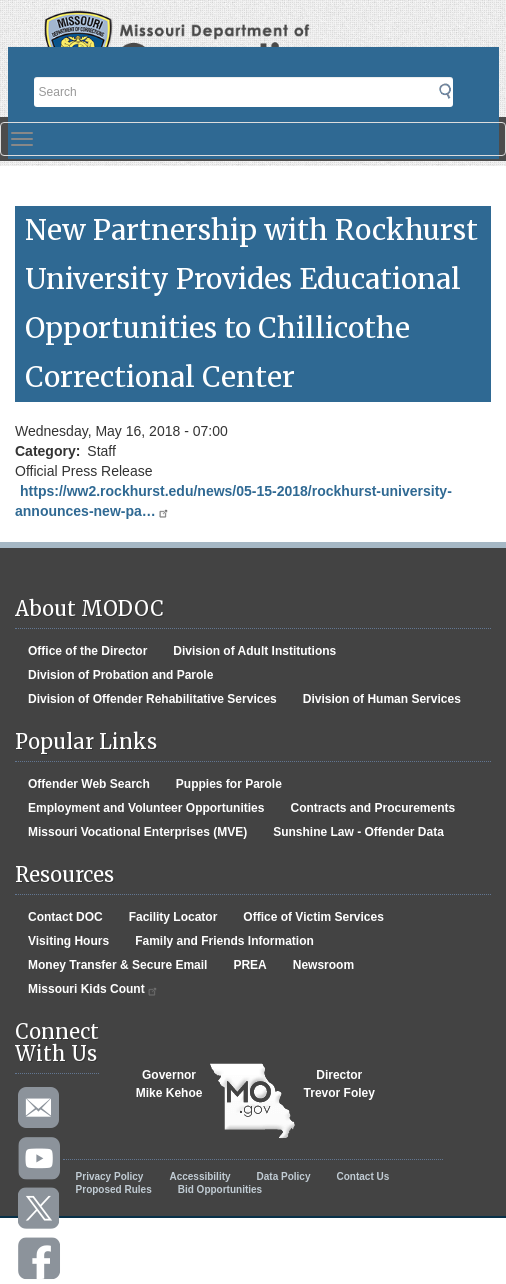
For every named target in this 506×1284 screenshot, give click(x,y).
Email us (40, 1109)
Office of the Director (87, 651)
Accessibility (199, 1176)
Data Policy (284, 1176)
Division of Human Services (382, 699)
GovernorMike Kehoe (169, 1084)
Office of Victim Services (313, 917)
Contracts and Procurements (372, 808)
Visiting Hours (68, 941)
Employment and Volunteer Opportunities (146, 808)
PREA (249, 965)
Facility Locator (173, 917)
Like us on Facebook (40, 1259)
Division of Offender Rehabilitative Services (152, 699)
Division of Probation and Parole (120, 675)
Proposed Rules (114, 1189)
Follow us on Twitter (40, 1209)
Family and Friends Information (224, 941)
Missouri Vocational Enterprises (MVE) (137, 832)
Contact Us (363, 1176)
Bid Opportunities (220, 1189)
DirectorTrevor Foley (339, 1084)
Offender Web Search (89, 784)
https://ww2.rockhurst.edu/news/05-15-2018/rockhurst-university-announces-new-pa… (233, 501)
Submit (457, 98)
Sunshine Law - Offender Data (358, 832)
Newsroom (323, 965)
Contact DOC (65, 917)
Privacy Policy (110, 1176)
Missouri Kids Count (93, 989)
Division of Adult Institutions (254, 651)
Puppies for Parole (229, 784)
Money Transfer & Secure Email (117, 965)
